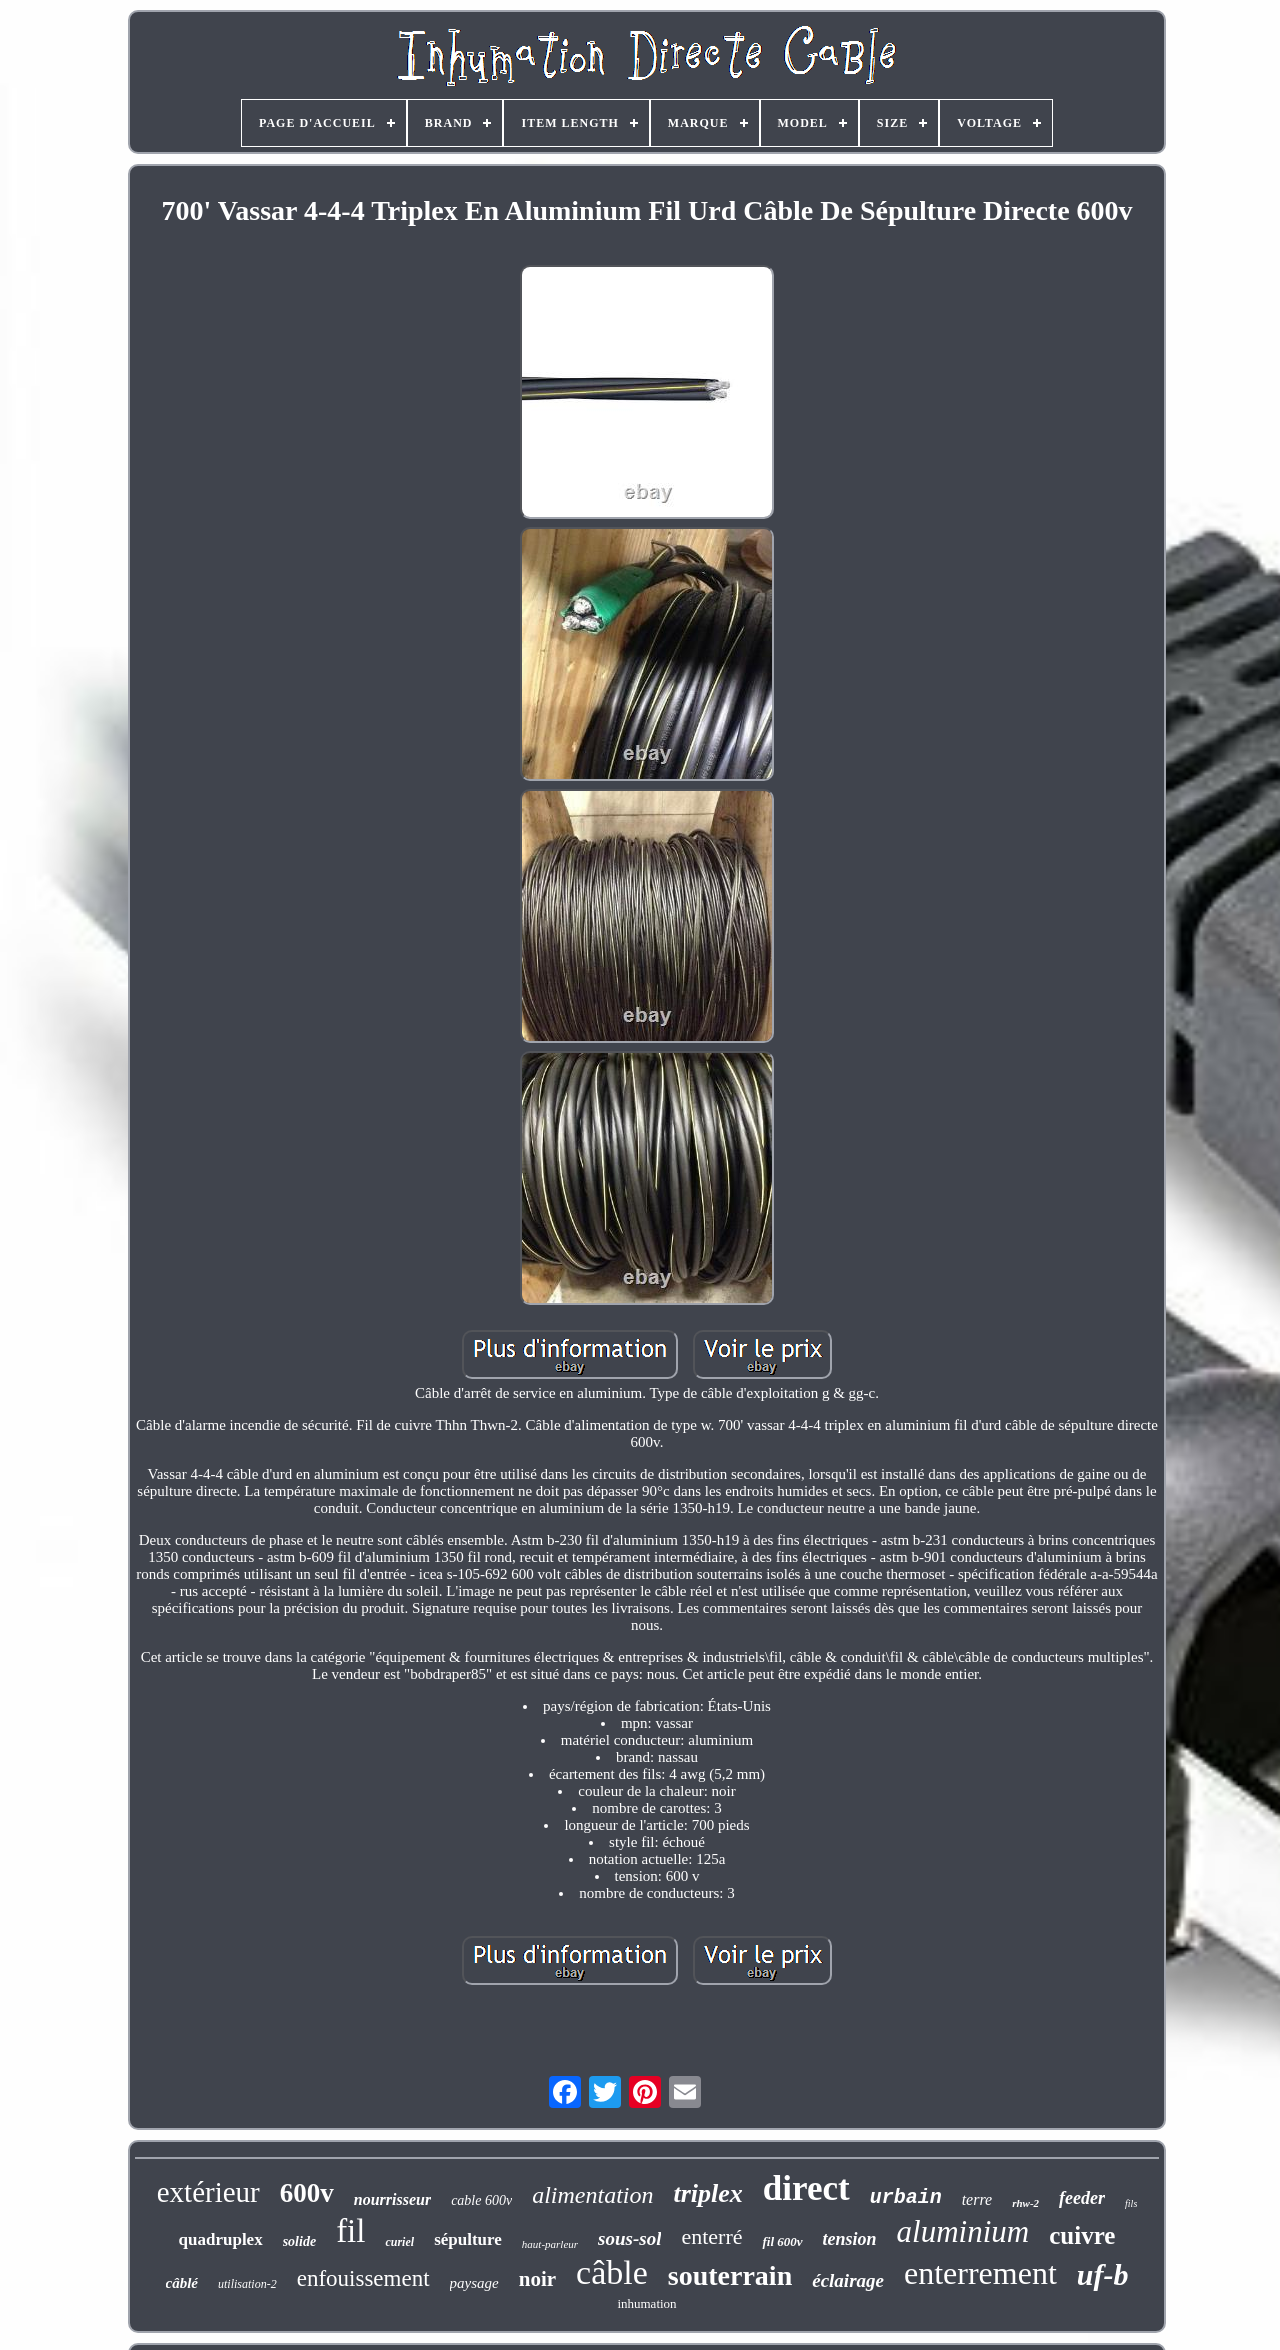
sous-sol (629, 2238)
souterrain (730, 2275)
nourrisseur (392, 2199)
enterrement (980, 2273)
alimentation (592, 2195)
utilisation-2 (247, 2284)
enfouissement (363, 2278)
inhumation (646, 2303)
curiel (399, 2242)
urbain (906, 2197)
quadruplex (221, 2239)
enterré (711, 2236)
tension (850, 2239)
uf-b (1103, 2274)
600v (307, 2193)
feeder (1082, 2198)
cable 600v (481, 2200)
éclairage (848, 2280)
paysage (474, 2283)
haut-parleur (550, 2244)
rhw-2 (1025, 2203)
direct (806, 2188)
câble (612, 2272)
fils (1131, 2203)
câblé (182, 2283)
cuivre (1082, 2235)
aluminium (963, 2231)
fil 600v (782, 2241)
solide (299, 2241)
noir (537, 2279)
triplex (707, 2193)
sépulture (468, 2239)
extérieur (208, 2192)
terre (977, 2199)
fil (350, 2231)
